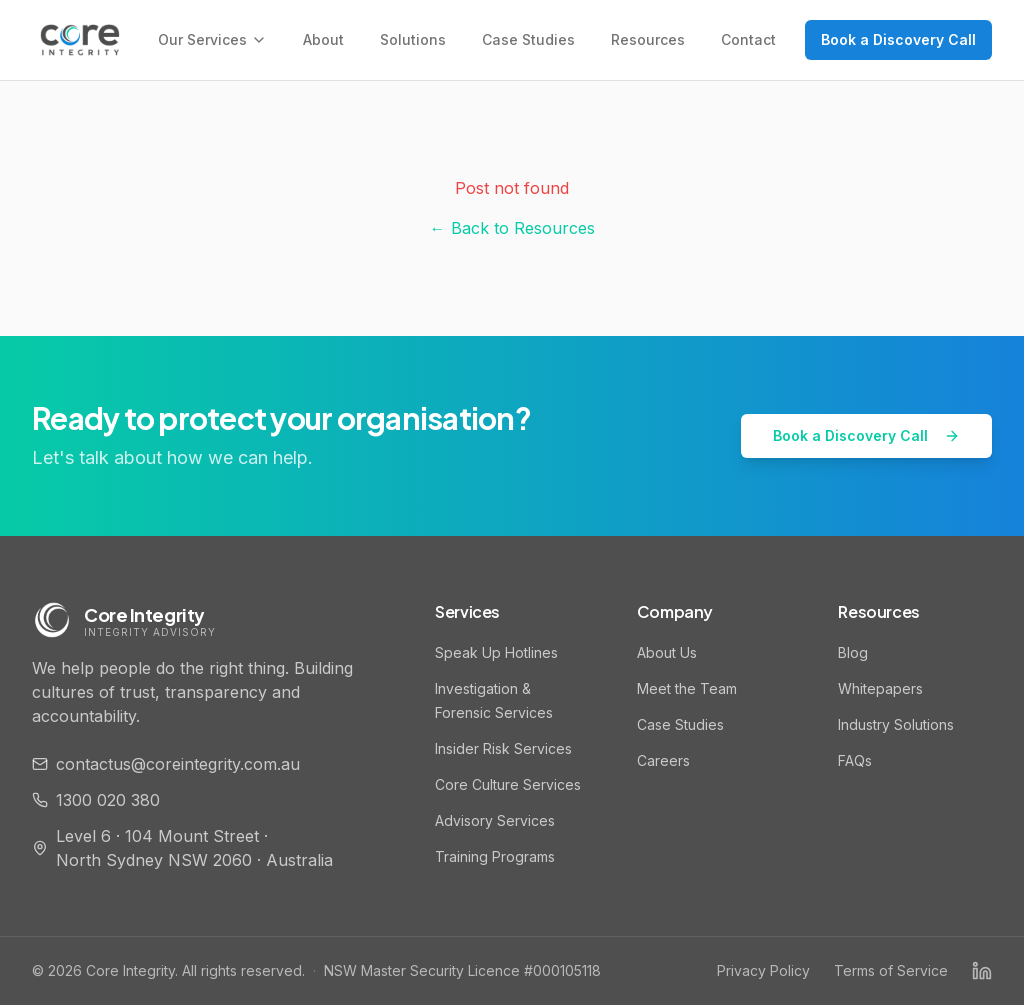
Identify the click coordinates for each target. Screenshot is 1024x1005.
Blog (853, 652)
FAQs (855, 760)
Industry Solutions (896, 724)
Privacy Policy (763, 970)
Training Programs (495, 856)
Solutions (413, 39)
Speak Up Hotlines (496, 652)
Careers (663, 760)
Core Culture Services (508, 784)
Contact (748, 39)
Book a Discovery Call (898, 39)
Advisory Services (495, 820)
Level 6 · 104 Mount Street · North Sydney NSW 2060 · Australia (182, 848)
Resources (648, 39)
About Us (667, 652)
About (323, 39)
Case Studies (528, 39)
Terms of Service (891, 970)
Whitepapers (880, 688)
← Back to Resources (512, 228)
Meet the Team (687, 688)
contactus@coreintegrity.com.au (166, 764)
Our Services (212, 39)
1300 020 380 (96, 800)
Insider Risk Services (503, 748)
